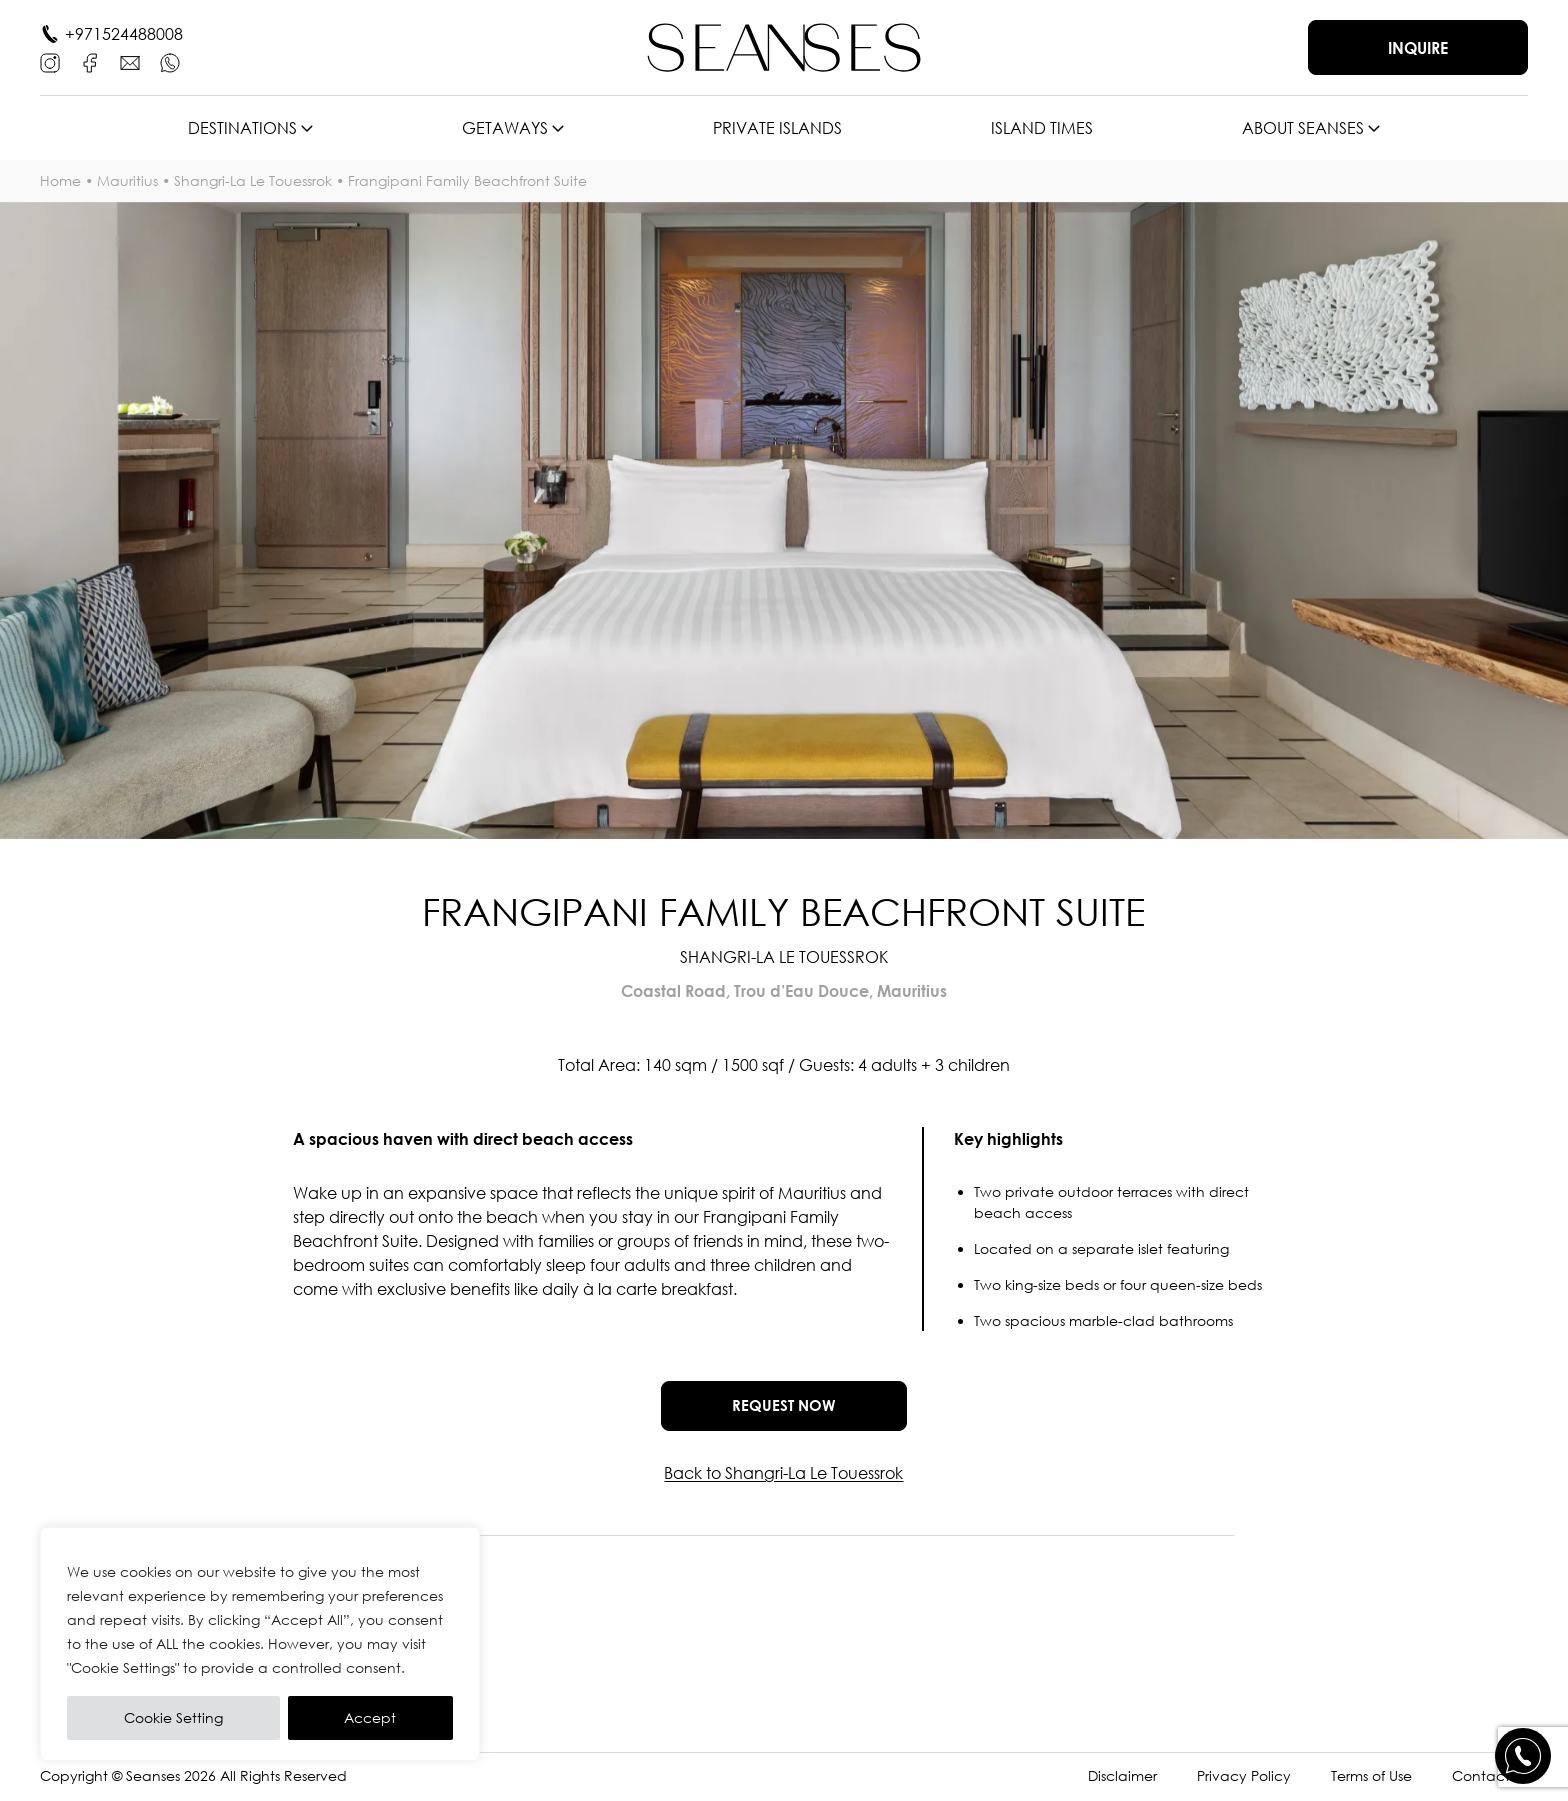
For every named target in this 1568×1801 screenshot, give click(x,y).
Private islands (777, 128)
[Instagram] (50, 63)
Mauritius (127, 180)
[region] (260, 1644)
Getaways (505, 128)
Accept (370, 1717)
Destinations (242, 128)
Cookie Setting (173, 1717)
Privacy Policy (1244, 1779)
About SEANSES (1303, 128)
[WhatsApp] (170, 63)
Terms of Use (1371, 1779)
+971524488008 (124, 34)
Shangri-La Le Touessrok (253, 180)
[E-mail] (130, 63)
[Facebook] (90, 63)
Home (60, 180)
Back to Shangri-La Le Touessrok (783, 1477)
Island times (1042, 128)
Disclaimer (1122, 1779)
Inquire (1418, 48)
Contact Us (1490, 1779)
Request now (784, 1407)
